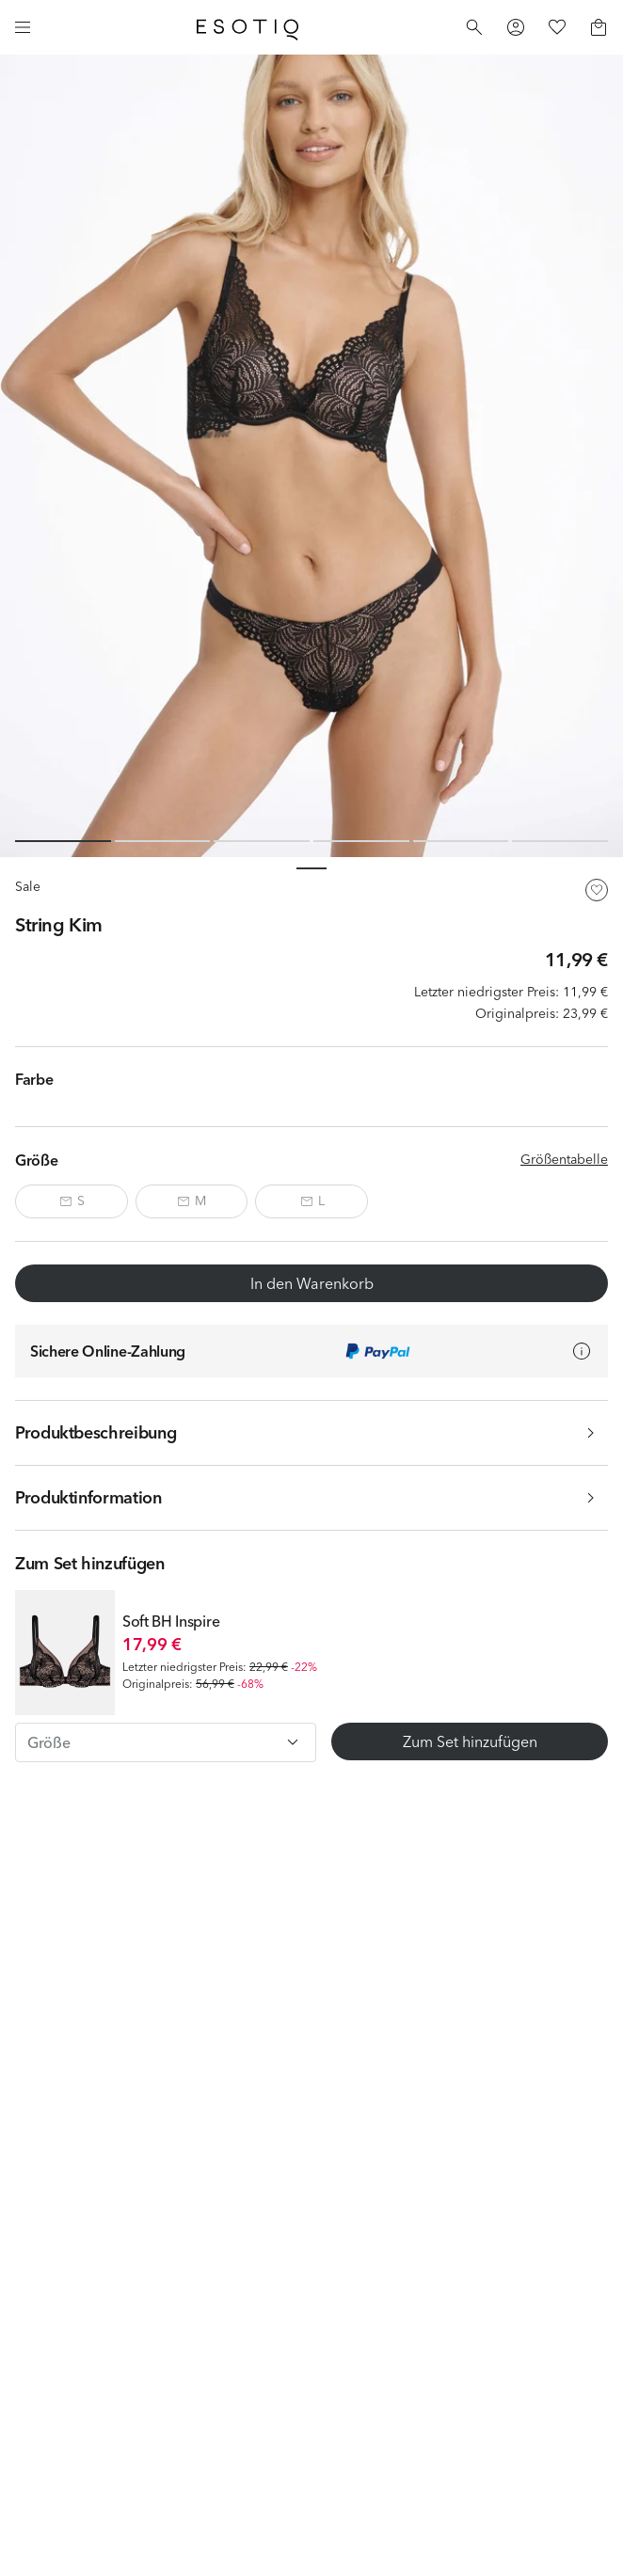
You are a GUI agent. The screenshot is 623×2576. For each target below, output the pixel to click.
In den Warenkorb (312, 1283)
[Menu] (23, 27)
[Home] (247, 27)
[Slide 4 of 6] (361, 841)
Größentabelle (564, 1159)
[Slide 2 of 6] (163, 841)
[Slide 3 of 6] (262, 841)
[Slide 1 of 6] (63, 841)
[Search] (474, 27)
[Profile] (516, 27)
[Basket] (598, 27)
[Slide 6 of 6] (560, 841)
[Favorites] (557, 27)
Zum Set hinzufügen (470, 1741)
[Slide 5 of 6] (461, 841)
